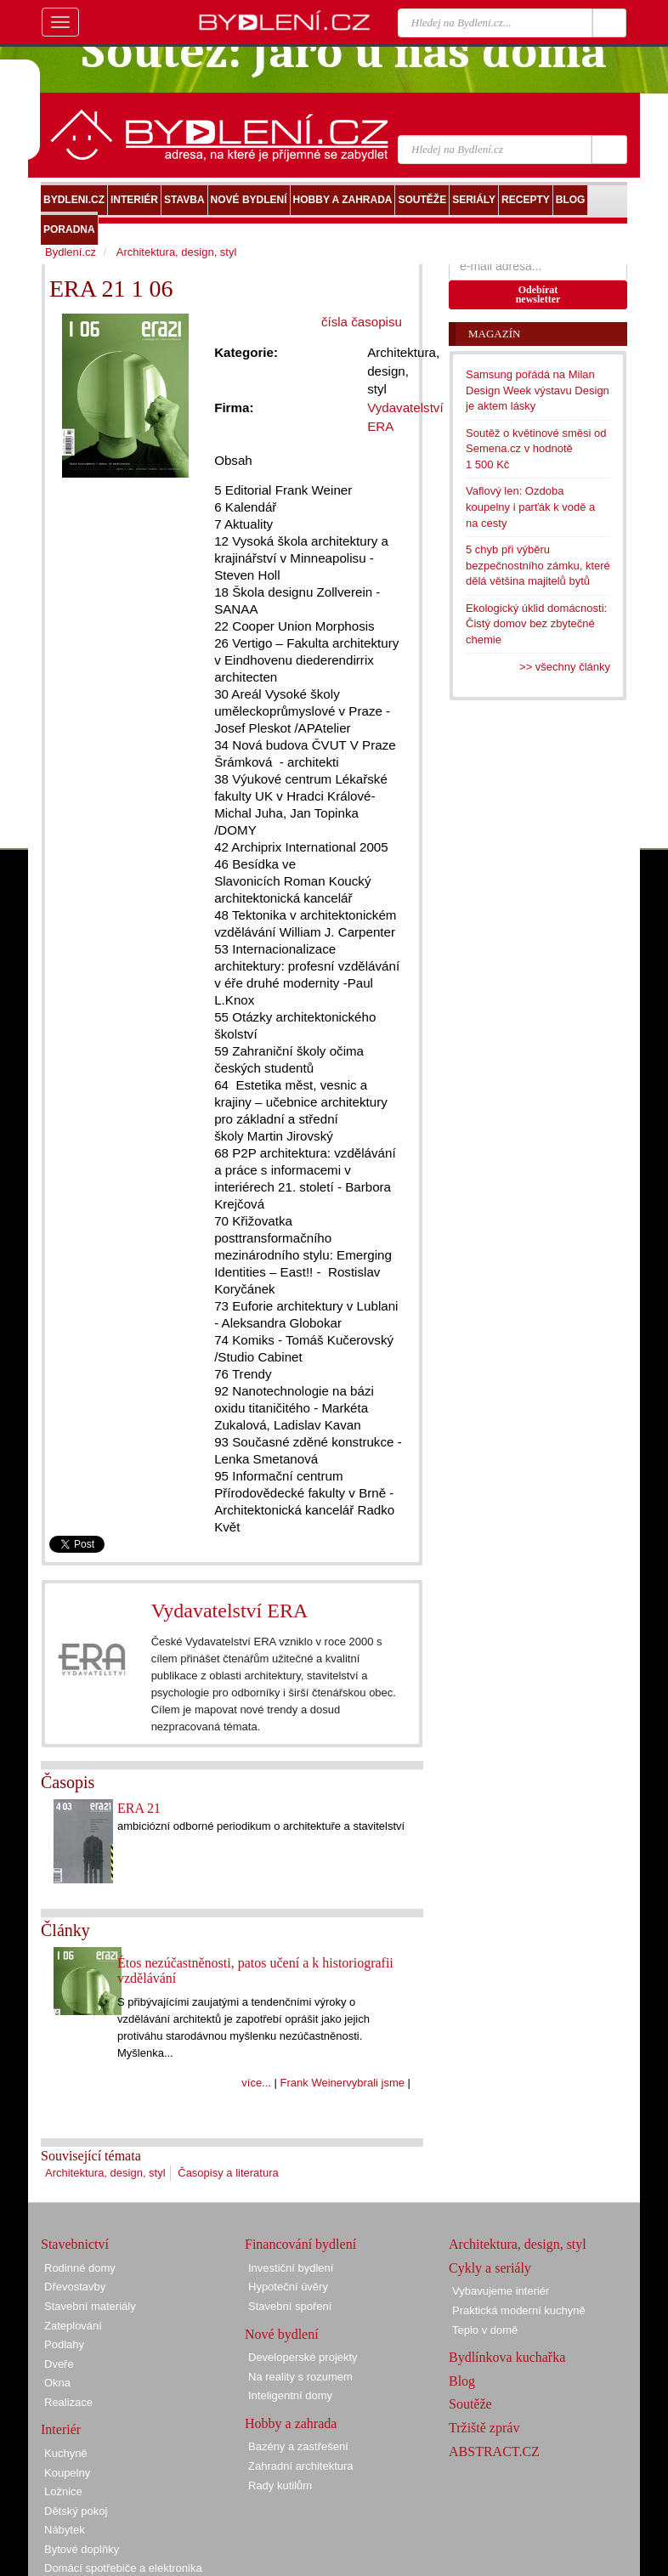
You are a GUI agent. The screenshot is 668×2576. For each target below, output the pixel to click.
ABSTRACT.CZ (494, 2451)
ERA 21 (139, 1808)
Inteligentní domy (290, 2395)
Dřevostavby (74, 2286)
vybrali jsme (375, 2082)
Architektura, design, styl (105, 2172)
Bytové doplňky (81, 2549)
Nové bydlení (282, 2334)
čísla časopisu (361, 321)
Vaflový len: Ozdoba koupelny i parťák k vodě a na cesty (530, 506)
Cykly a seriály (490, 2268)
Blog (462, 2381)
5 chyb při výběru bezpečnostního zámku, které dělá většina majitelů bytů (538, 565)
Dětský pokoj (75, 2511)
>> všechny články (564, 666)
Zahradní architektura (301, 2466)
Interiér (61, 2429)
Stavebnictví (75, 2244)
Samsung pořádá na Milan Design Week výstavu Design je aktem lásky (537, 390)
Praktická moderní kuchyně (519, 2310)
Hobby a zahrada (291, 2423)
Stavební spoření (289, 2306)
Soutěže (470, 2404)
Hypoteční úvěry (288, 2286)
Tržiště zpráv (484, 2427)
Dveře (59, 2364)
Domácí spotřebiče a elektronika (123, 2568)
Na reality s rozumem (300, 2376)
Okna (57, 2382)
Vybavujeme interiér (500, 2290)
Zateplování (73, 2325)
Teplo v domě (485, 2330)
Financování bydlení (300, 2244)
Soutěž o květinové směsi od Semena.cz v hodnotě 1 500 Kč (536, 449)
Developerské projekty (303, 2357)
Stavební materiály (90, 2306)
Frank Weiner (313, 2082)
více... (256, 2082)
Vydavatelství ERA (230, 1610)
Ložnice (63, 2491)
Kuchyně (66, 2453)
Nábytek (64, 2529)
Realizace (68, 2402)
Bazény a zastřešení (298, 2446)
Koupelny (67, 2472)
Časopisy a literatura (228, 2172)
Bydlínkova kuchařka (507, 2357)
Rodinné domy (80, 2268)
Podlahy (64, 2344)
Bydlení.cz (70, 252)
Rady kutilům (280, 2485)
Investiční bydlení (290, 2268)
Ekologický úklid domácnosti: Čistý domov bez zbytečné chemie (536, 624)
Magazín (494, 333)
